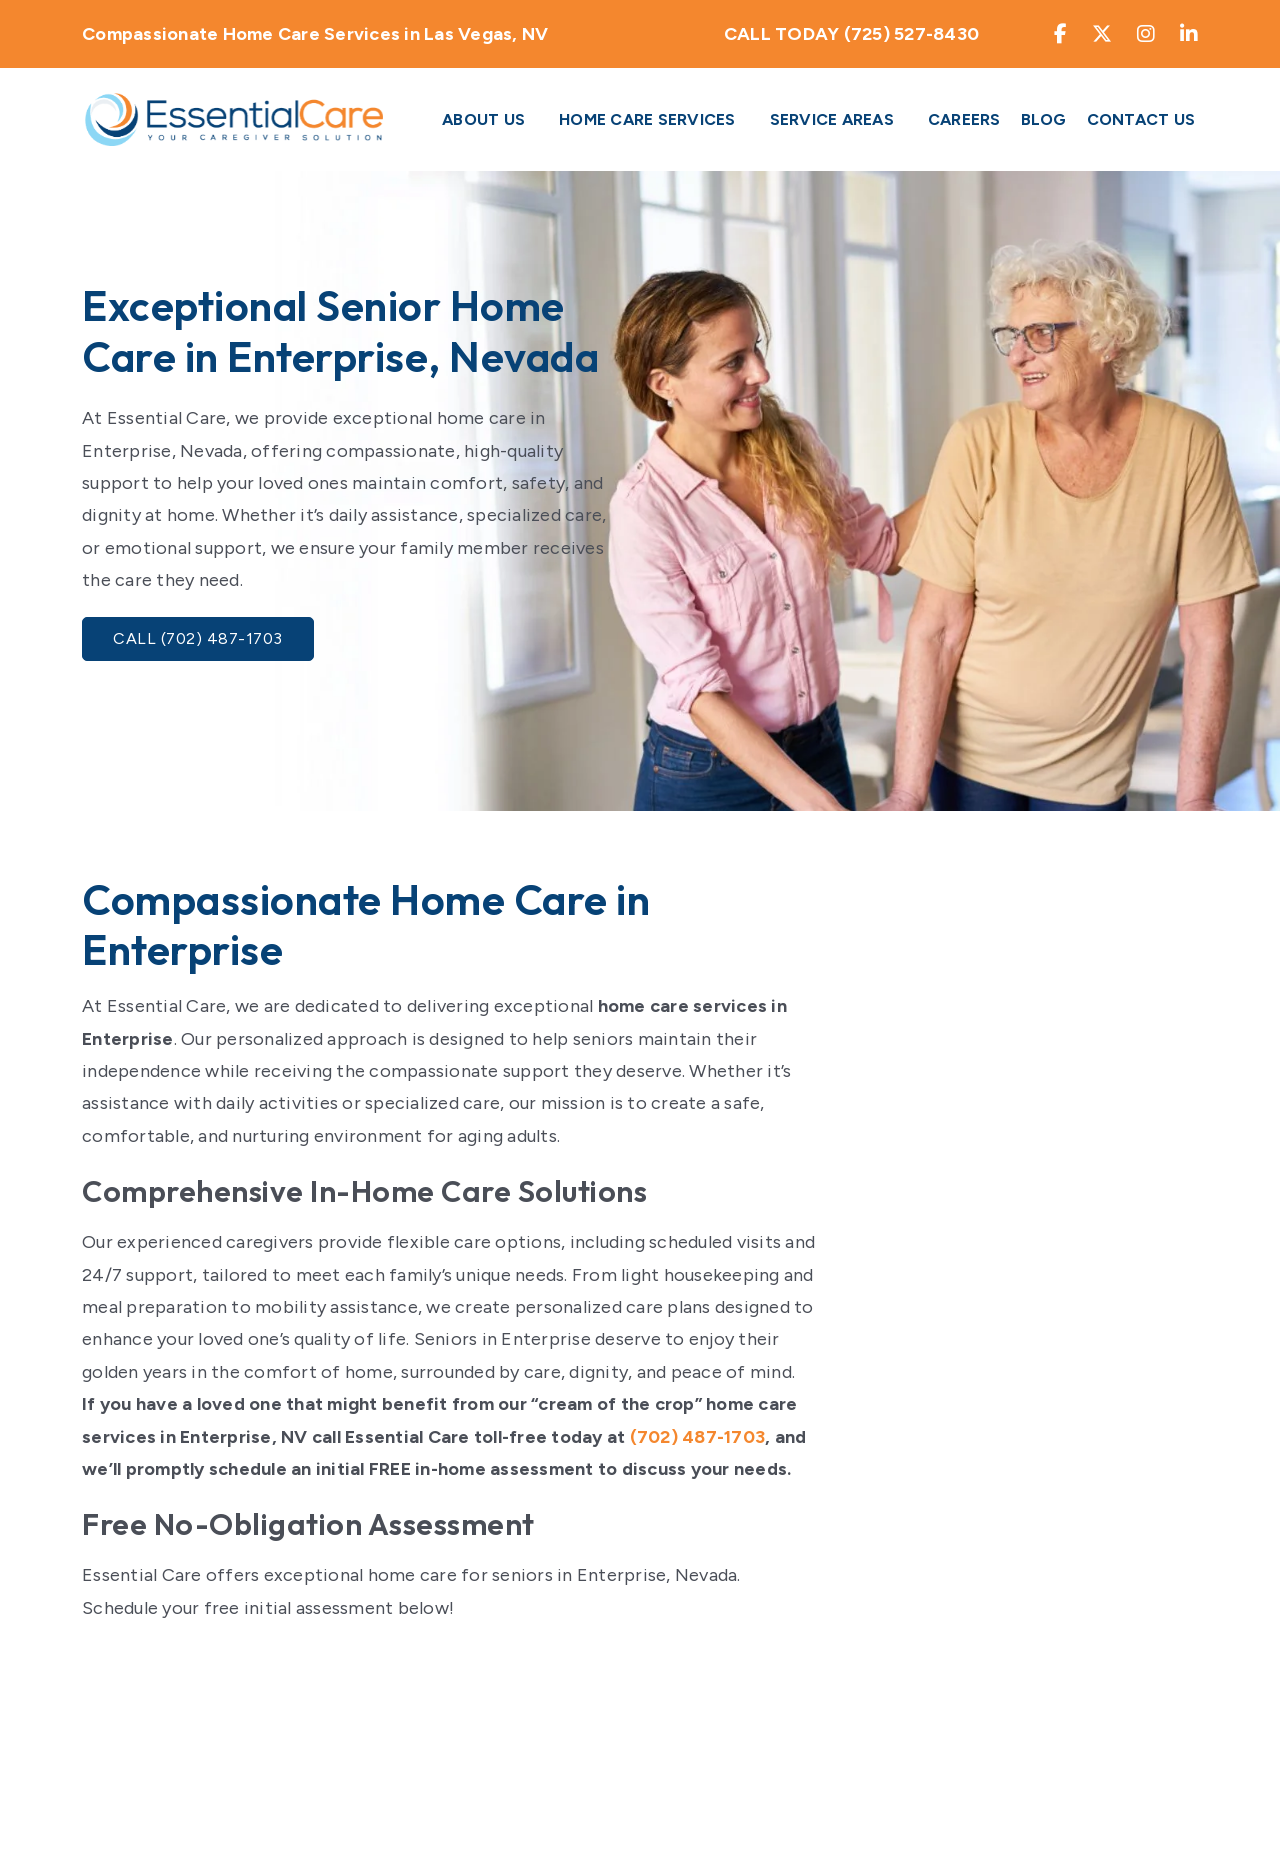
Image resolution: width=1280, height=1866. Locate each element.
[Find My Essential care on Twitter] (1102, 34)
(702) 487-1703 (698, 1437)
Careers (964, 119)
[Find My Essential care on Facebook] (1061, 34)
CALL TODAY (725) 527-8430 (851, 34)
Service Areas (832, 119)
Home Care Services (647, 119)
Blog (1044, 119)
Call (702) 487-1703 (198, 638)
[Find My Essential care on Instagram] (1146, 34)
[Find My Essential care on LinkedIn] (1189, 34)
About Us (483, 119)
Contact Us (1141, 119)
